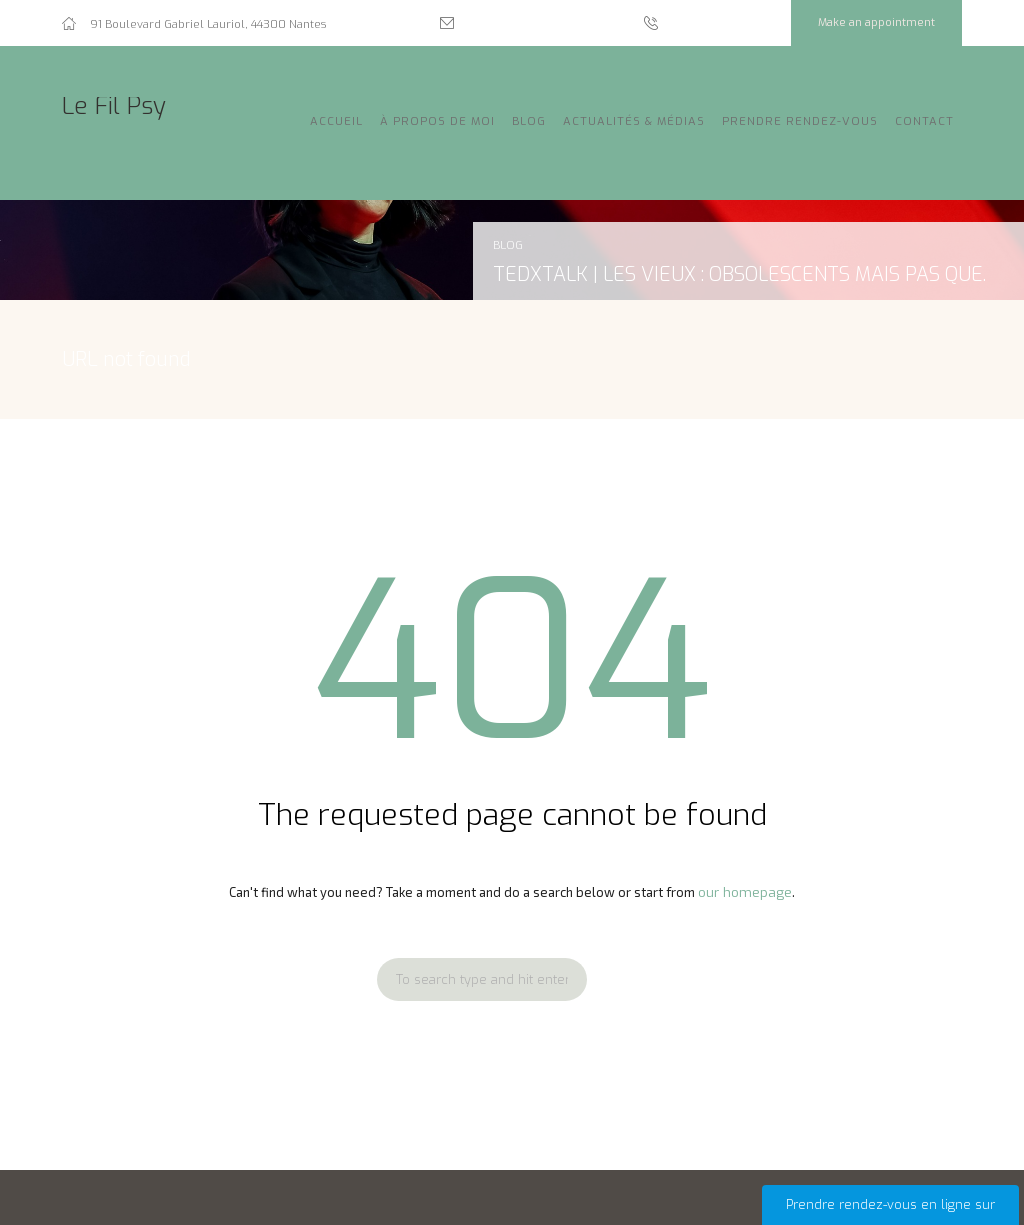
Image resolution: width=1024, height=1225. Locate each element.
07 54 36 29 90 (714, 24)
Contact (924, 121)
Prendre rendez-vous (800, 121)
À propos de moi (437, 121)
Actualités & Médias (634, 121)
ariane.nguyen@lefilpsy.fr (538, 24)
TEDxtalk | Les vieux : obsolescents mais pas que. (739, 274)
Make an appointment (876, 22)
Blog (529, 121)
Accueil (336, 121)
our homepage (745, 892)
